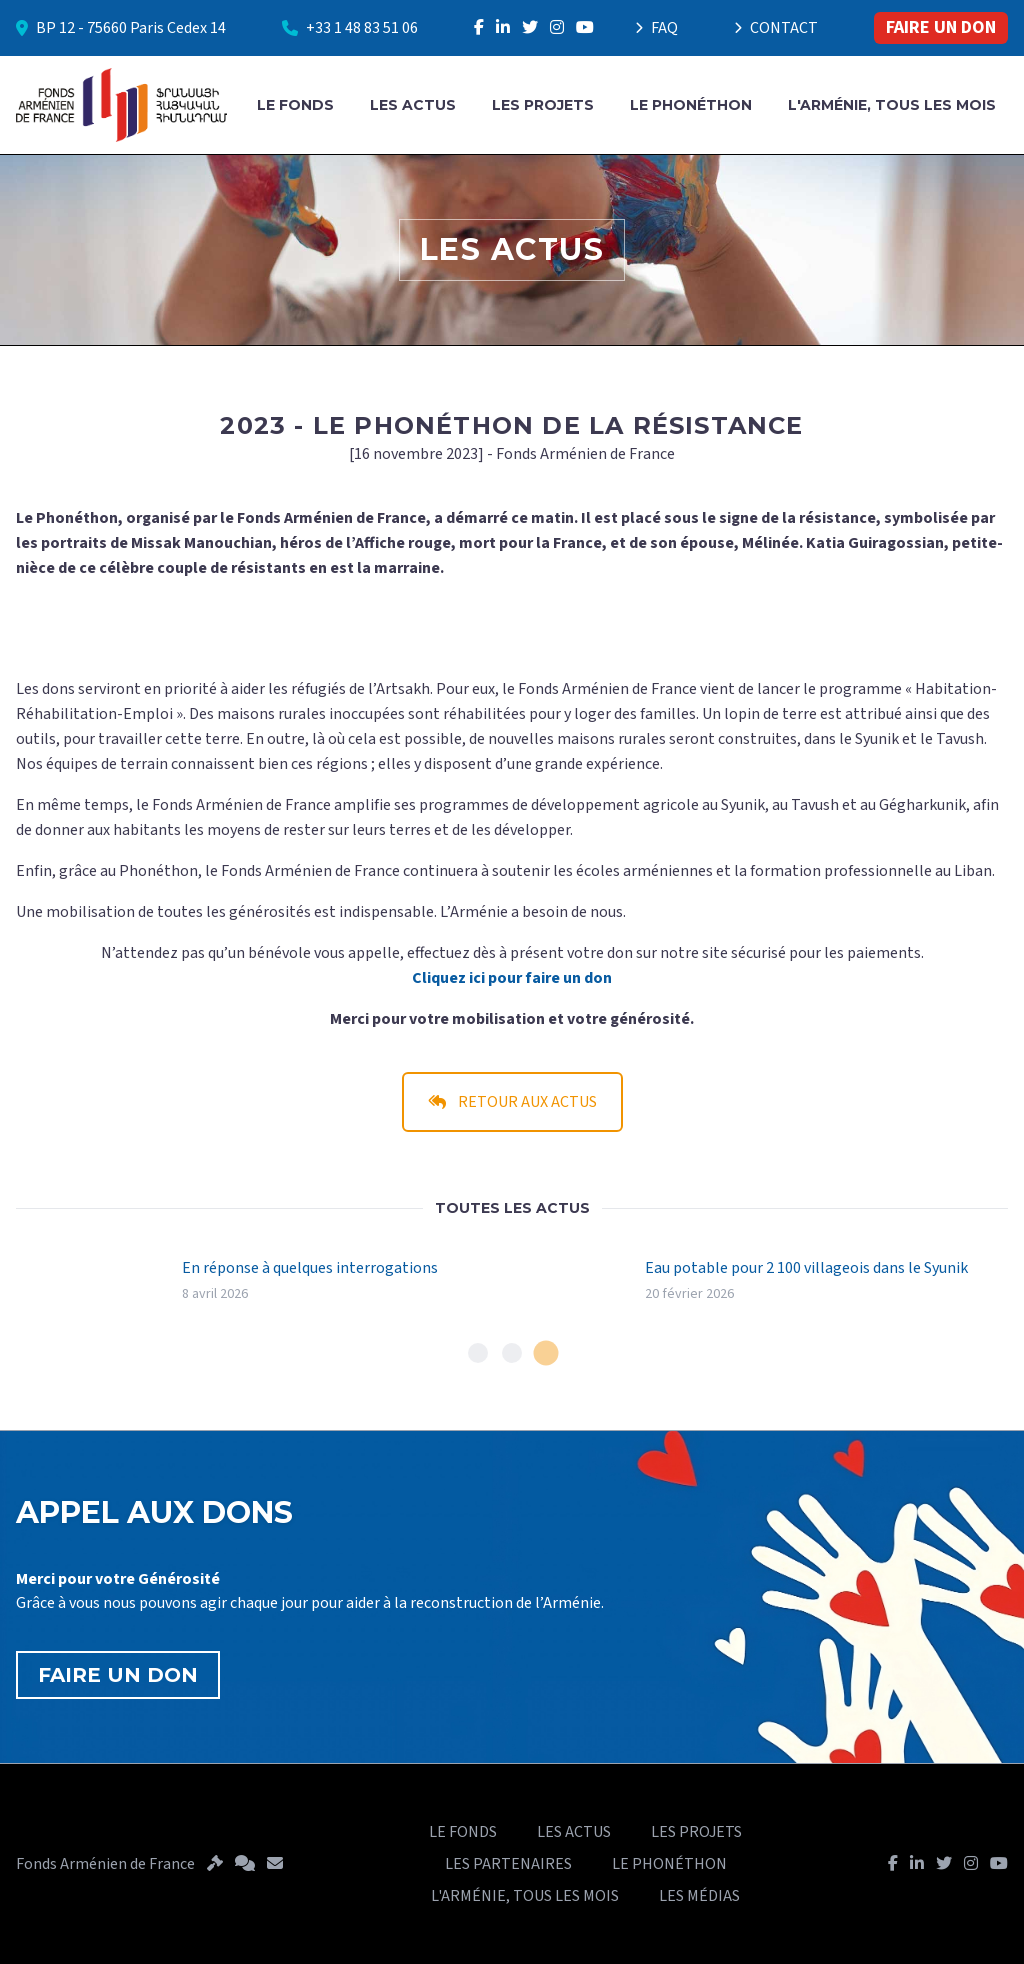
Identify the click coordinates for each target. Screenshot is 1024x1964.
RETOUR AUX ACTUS (512, 1102)
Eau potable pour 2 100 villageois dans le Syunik (806, 1268)
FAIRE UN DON (941, 27)
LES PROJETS (543, 105)
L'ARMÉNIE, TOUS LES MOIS (892, 105)
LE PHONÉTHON (691, 105)
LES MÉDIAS (699, 1896)
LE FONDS (295, 105)
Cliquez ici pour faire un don (512, 978)
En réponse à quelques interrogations (310, 1268)
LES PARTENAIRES (508, 1864)
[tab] (478, 1353)
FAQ (656, 28)
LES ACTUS (413, 105)
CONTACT (776, 28)
